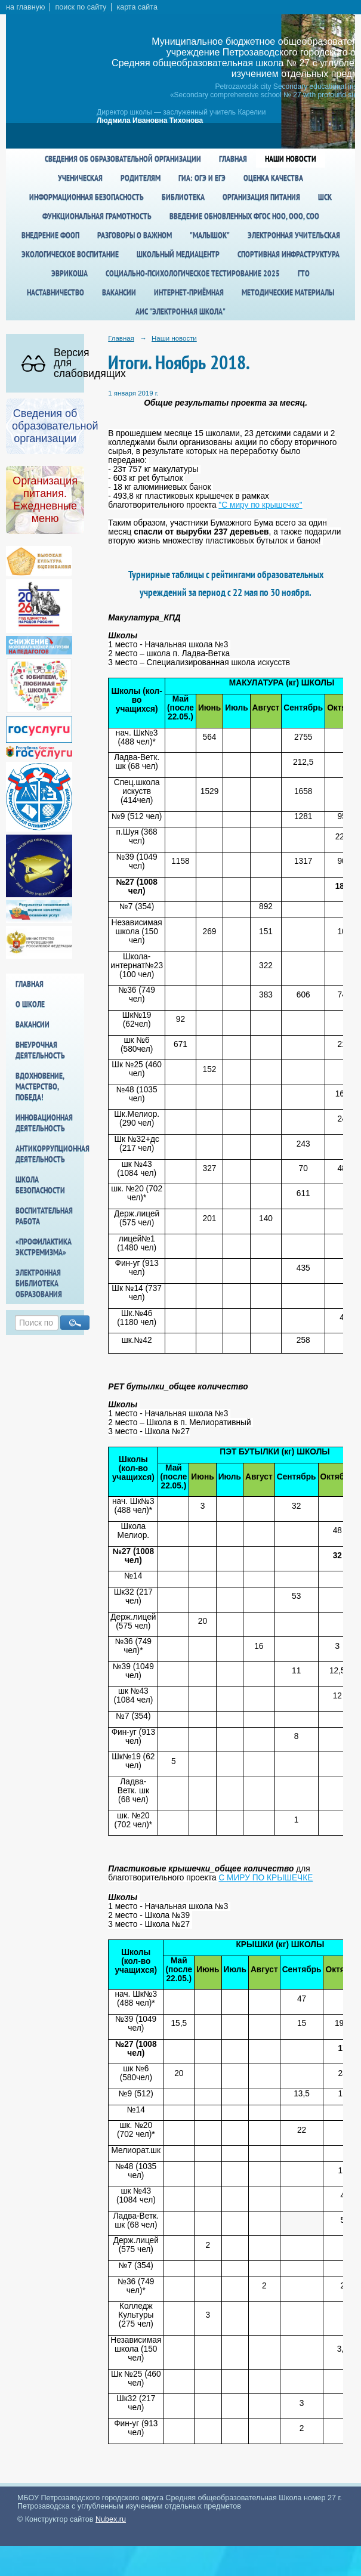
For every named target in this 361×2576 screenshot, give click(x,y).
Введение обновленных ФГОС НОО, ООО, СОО (244, 216)
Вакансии (119, 292)
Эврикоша (69, 273)
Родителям (141, 177)
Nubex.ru (110, 2519)
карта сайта (137, 7)
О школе (30, 1004)
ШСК (325, 196)
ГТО (304, 273)
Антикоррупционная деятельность (50, 1154)
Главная (233, 158)
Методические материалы (288, 292)
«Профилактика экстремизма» (44, 1247)
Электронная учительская (294, 235)
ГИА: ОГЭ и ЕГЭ (202, 177)
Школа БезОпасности (40, 1185)
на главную (25, 7)
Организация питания (261, 196)
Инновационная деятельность (44, 1122)
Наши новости (290, 158)
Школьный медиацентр (178, 254)
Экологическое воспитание (70, 254)
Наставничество (55, 292)
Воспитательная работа (44, 1216)
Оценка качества (273, 177)
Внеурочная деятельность (40, 1050)
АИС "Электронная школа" (180, 311)
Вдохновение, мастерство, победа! (40, 1086)
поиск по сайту (80, 7)
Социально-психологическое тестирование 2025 (193, 273)
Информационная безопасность (86, 196)
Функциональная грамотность (97, 216)
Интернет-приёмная (189, 292)
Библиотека (183, 196)
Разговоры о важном (134, 235)
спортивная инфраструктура (288, 254)
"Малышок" (210, 235)
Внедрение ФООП (50, 235)
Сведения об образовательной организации (123, 158)
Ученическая (80, 177)
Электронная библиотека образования (39, 1283)
